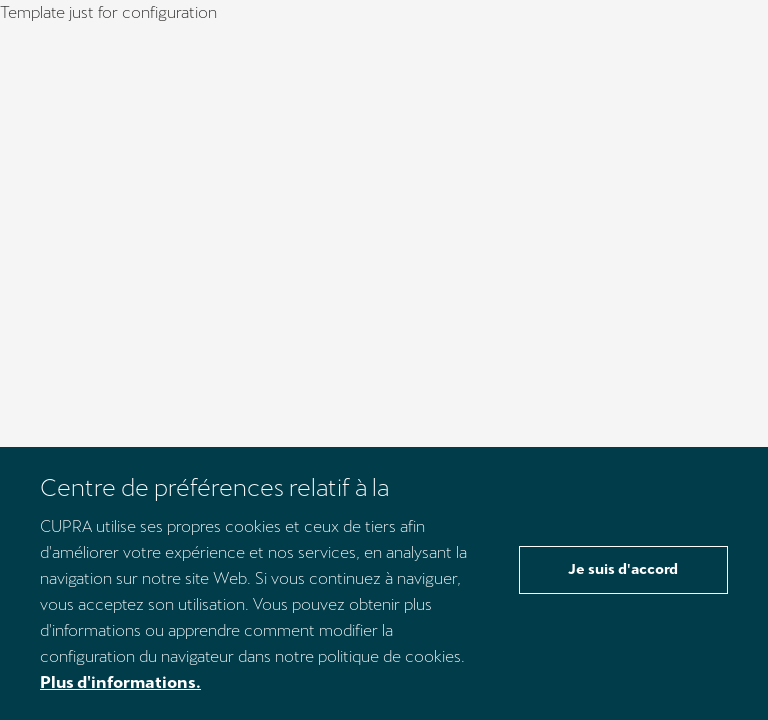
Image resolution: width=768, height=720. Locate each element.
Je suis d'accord (623, 569)
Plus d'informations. (120, 682)
